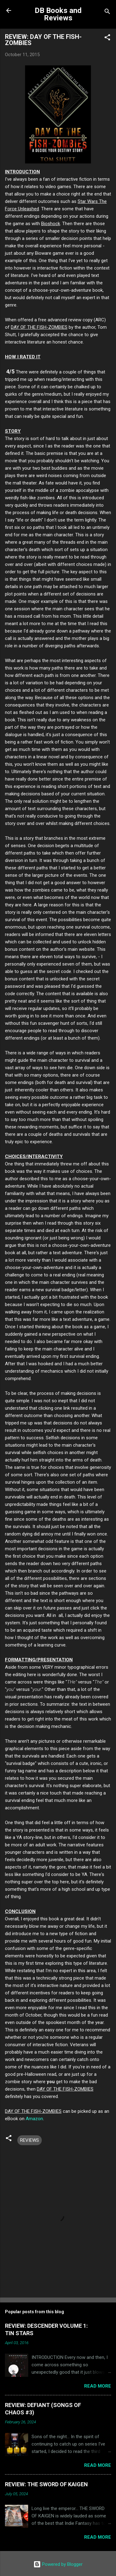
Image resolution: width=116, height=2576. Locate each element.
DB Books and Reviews (58, 14)
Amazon (34, 2118)
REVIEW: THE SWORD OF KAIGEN (46, 2484)
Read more (97, 2386)
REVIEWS (29, 2140)
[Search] (107, 12)
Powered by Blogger (58, 2564)
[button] (107, 38)
